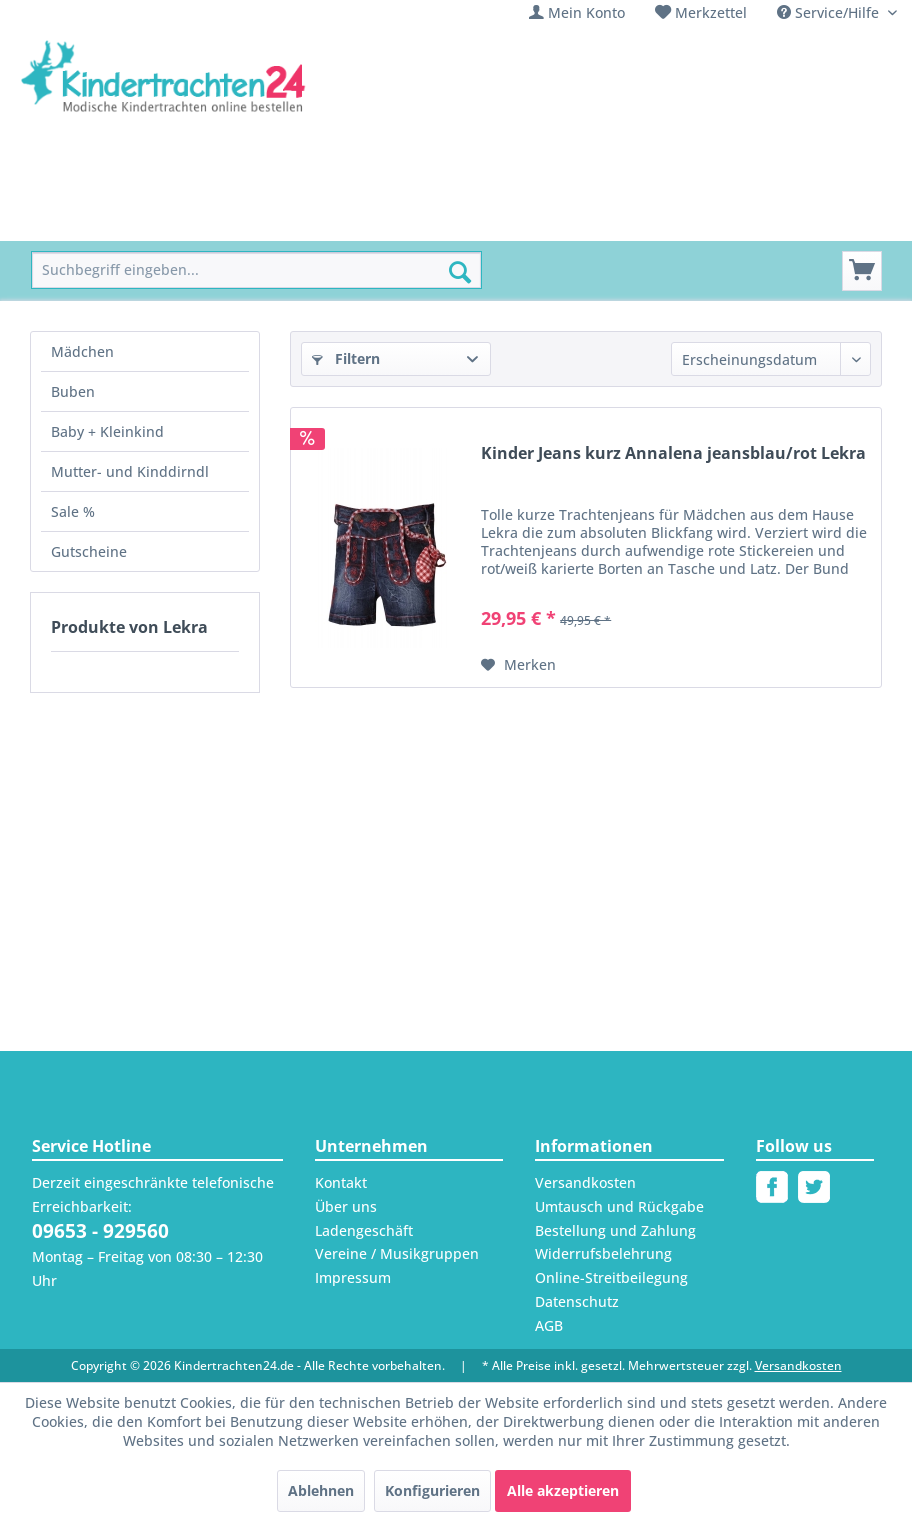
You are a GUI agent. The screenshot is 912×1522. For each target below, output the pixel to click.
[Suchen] (460, 272)
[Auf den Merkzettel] (518, 665)
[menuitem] (577, 12)
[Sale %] (678, 218)
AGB (549, 1325)
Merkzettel (711, 12)
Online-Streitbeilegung (611, 1277)
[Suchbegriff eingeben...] (256, 270)
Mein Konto (586, 12)
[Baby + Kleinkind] (368, 218)
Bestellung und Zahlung (615, 1230)
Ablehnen (321, 1490)
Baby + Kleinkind (107, 431)
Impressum (353, 1277)
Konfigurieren (432, 1490)
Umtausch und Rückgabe (619, 1206)
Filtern (346, 358)
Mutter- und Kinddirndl (130, 471)
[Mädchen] (172, 218)
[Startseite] (76, 218)
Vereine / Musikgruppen (397, 1253)
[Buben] (257, 218)
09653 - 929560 (100, 1231)
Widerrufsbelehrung (603, 1253)
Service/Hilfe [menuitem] (830, 12)
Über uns (346, 1206)
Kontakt (341, 1182)
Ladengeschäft (364, 1230)
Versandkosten (585, 1182)
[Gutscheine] (770, 218)
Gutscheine (89, 551)
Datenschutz (577, 1301)
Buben (73, 391)
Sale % (73, 511)
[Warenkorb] (862, 271)
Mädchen (82, 351)
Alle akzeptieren (563, 1490)
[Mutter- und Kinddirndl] (542, 218)
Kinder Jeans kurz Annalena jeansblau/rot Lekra (673, 453)
